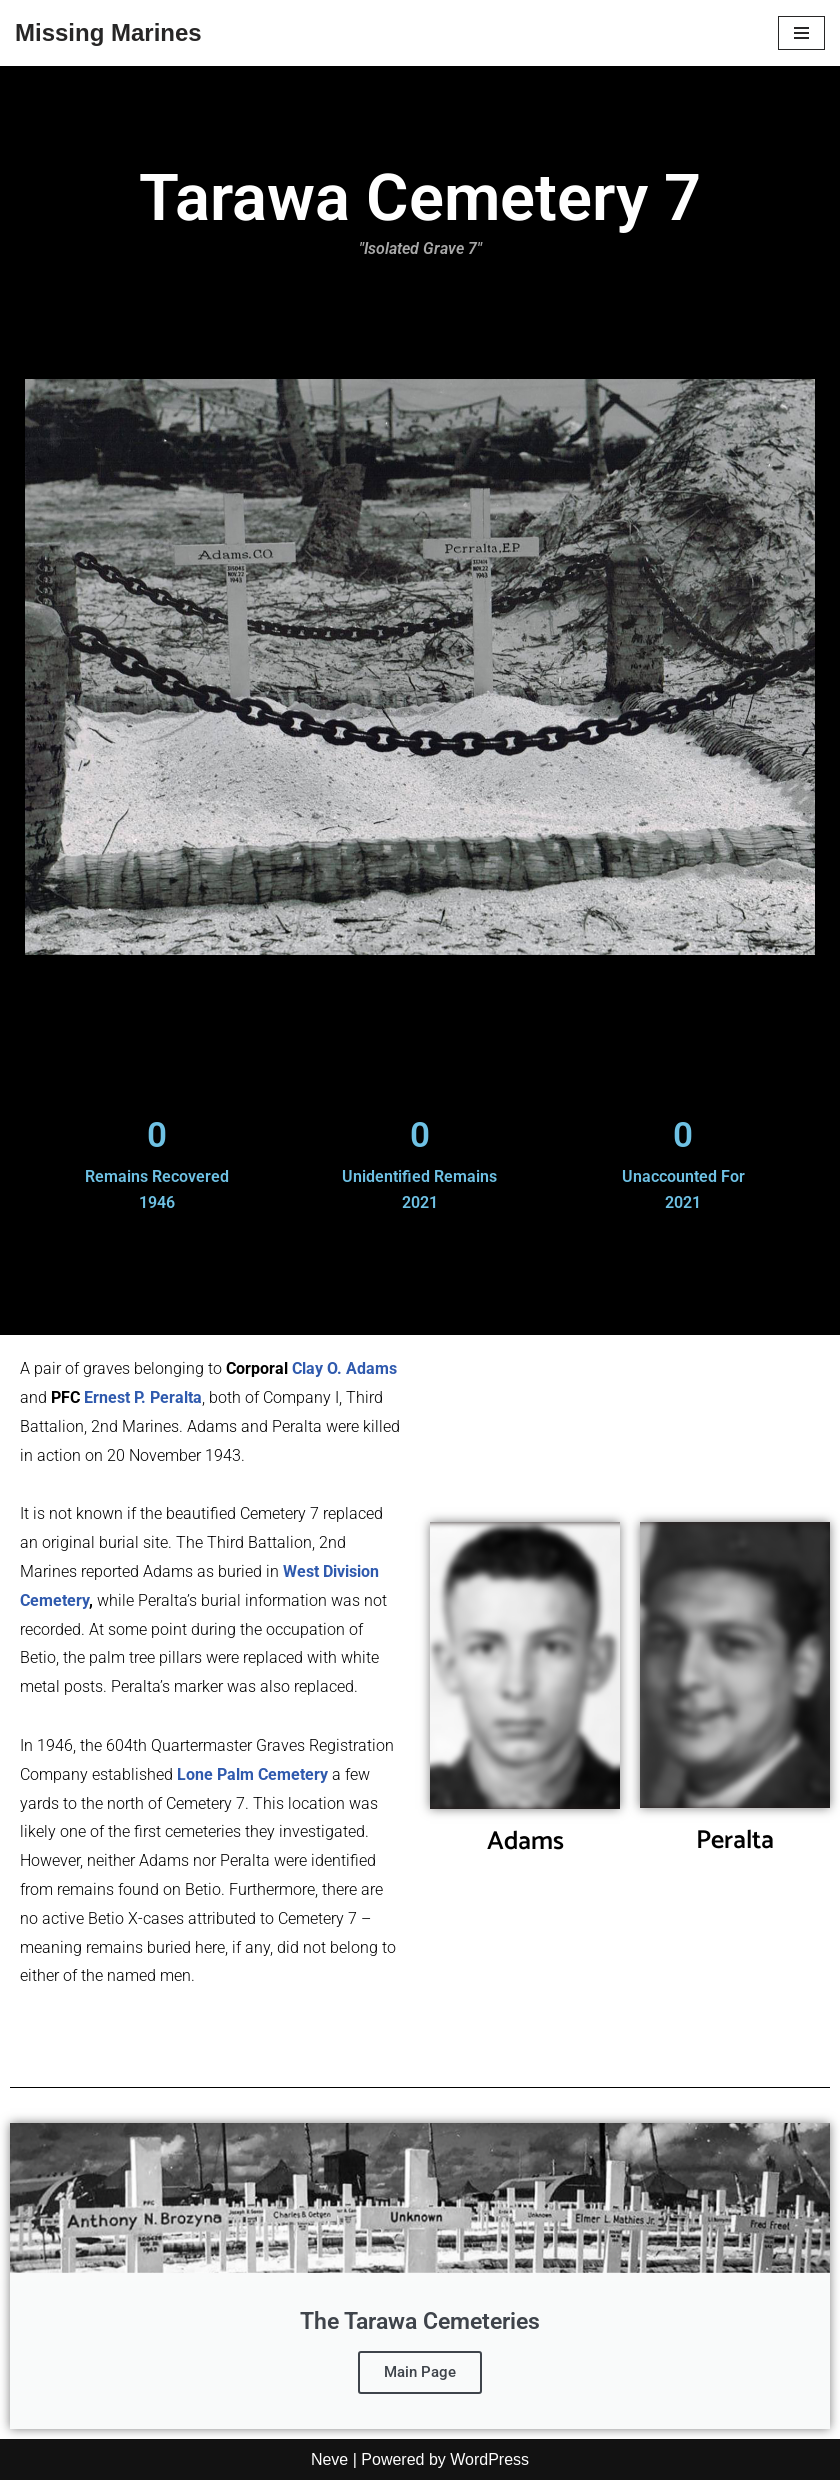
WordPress (489, 2459)
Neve (329, 2459)
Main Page (420, 2372)
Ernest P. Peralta (143, 1397)
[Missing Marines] (108, 33)
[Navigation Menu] (801, 33)
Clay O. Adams (344, 1368)
